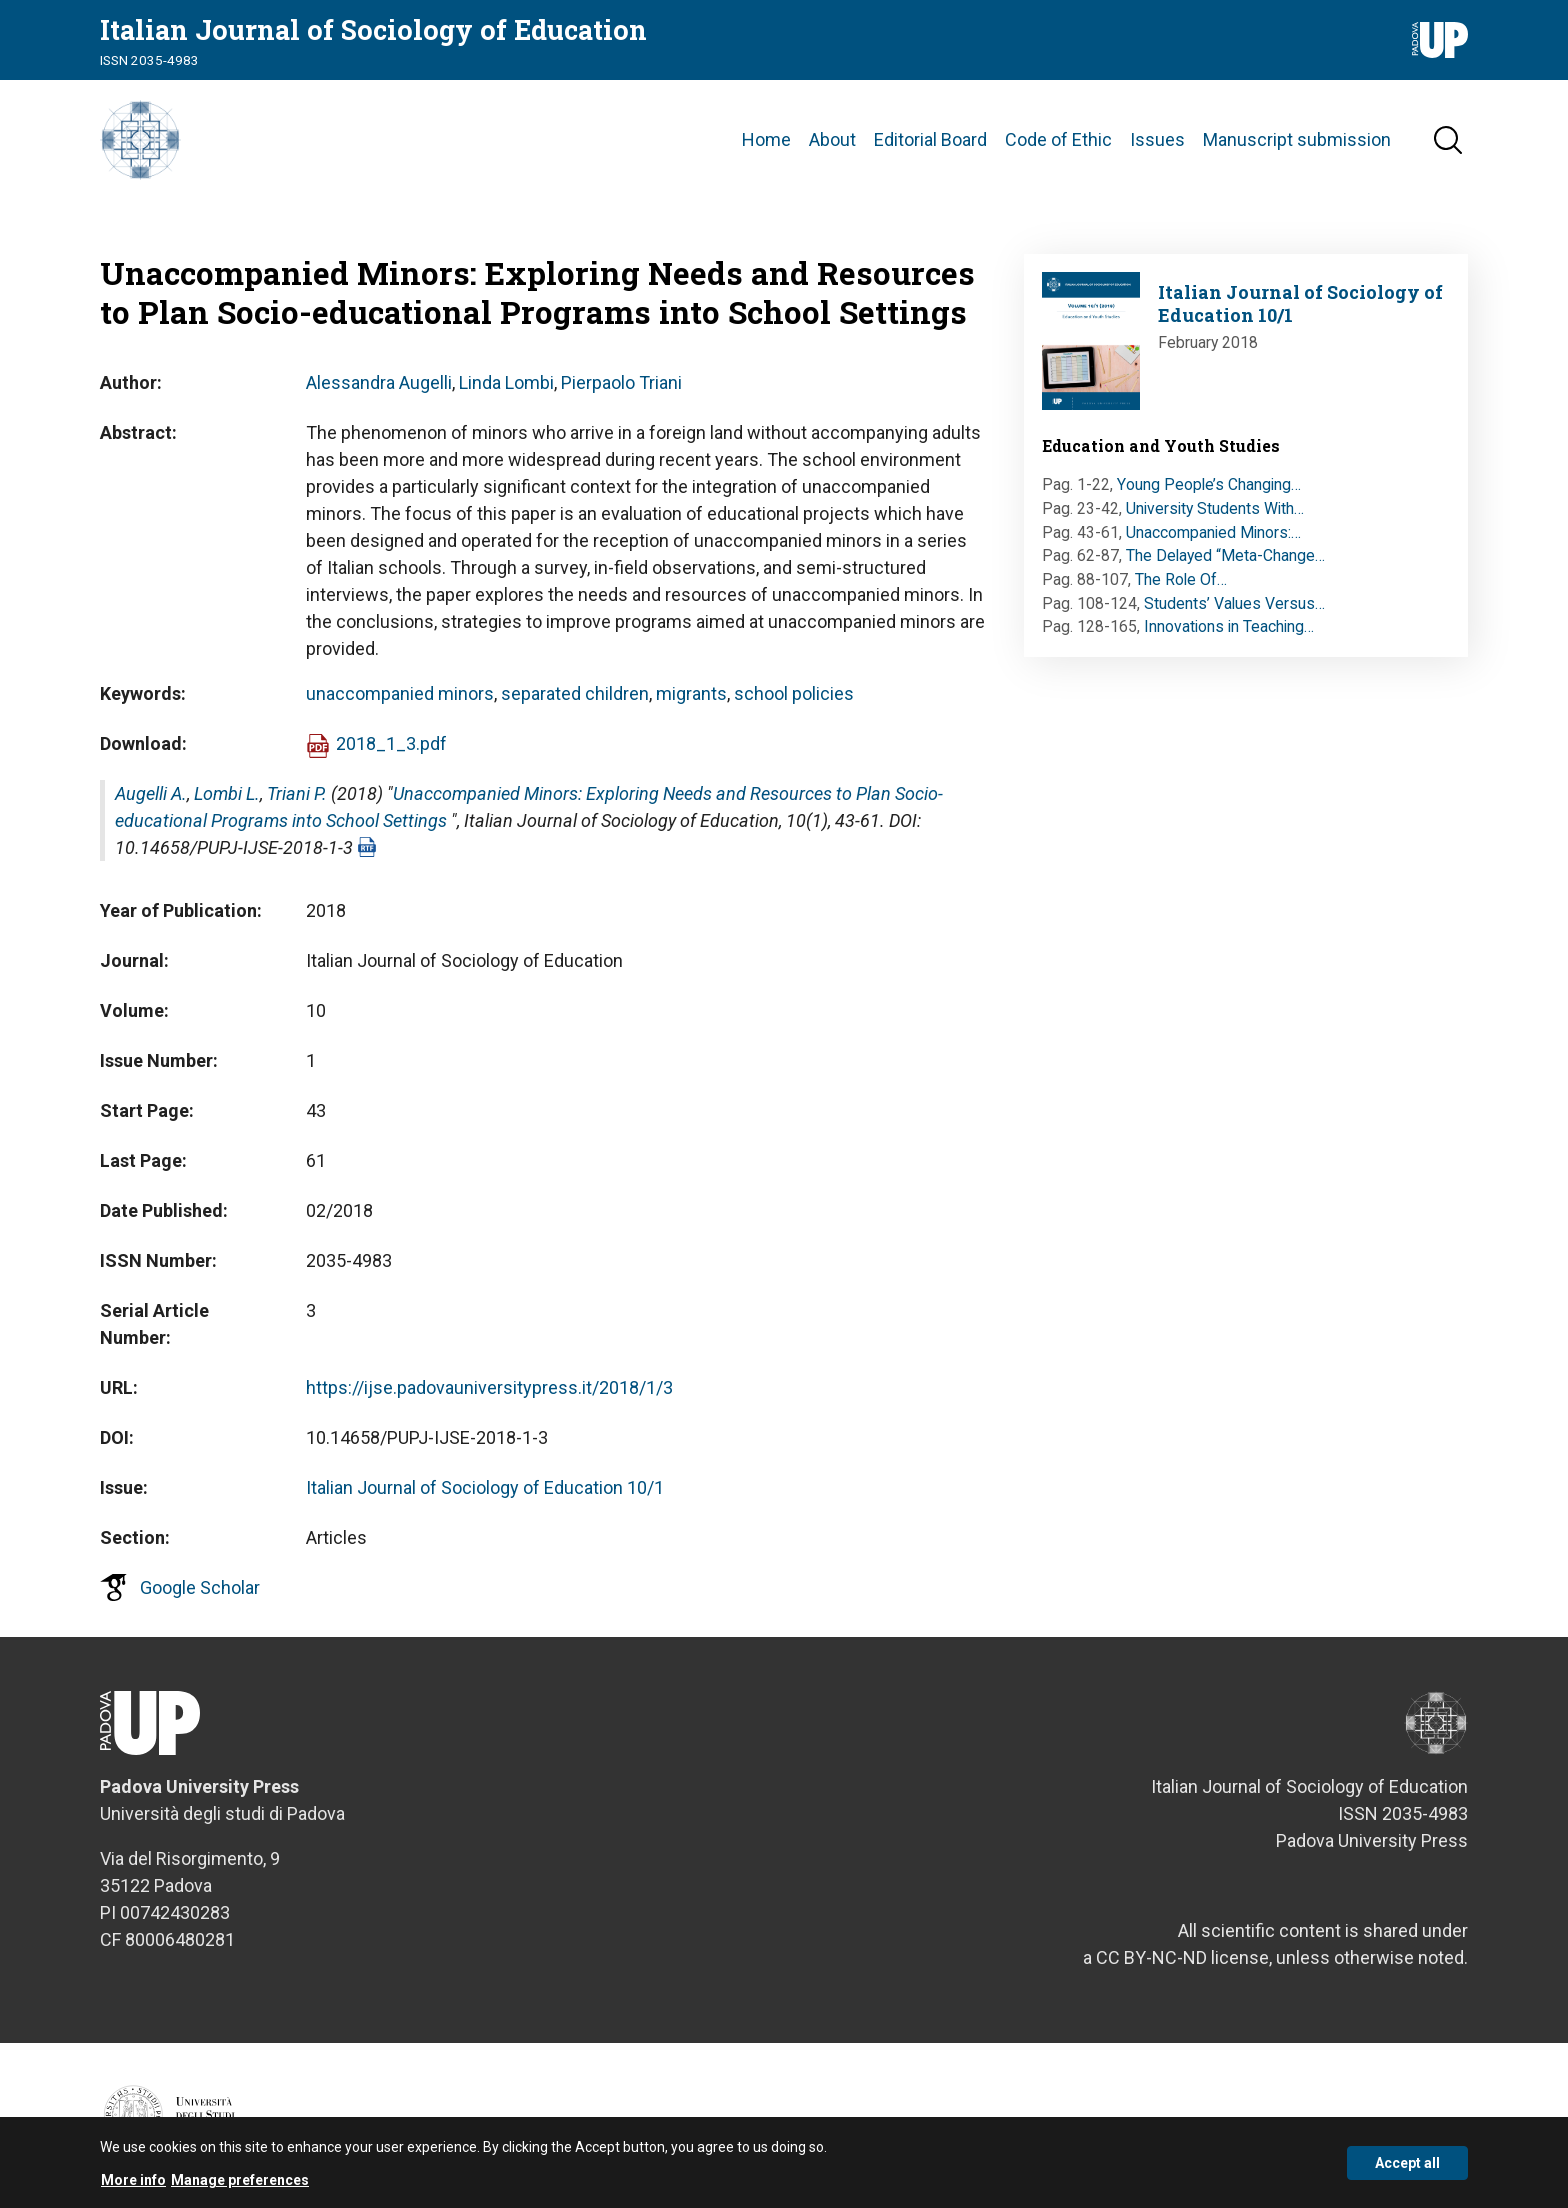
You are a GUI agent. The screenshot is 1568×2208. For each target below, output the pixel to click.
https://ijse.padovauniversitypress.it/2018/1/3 (489, 1387)
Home (766, 139)
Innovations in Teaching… (1229, 626)
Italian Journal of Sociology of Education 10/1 (485, 1487)
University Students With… (1215, 508)
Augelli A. (151, 793)
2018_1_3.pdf (391, 743)
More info (133, 2187)
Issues (1157, 139)
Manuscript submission (1297, 139)
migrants (691, 693)
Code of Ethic (1058, 139)
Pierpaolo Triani (621, 382)
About (832, 139)
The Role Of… (1181, 579)
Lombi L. (227, 793)
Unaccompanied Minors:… (1213, 532)
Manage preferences (240, 2187)
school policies (794, 693)
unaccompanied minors (400, 693)
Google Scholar (200, 1587)
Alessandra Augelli (379, 382)
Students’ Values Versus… (1234, 603)
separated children (575, 693)
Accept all (1407, 2170)
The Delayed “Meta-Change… (1225, 555)
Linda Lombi (506, 382)
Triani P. (297, 793)
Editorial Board (930, 139)
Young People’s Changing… (1209, 484)
